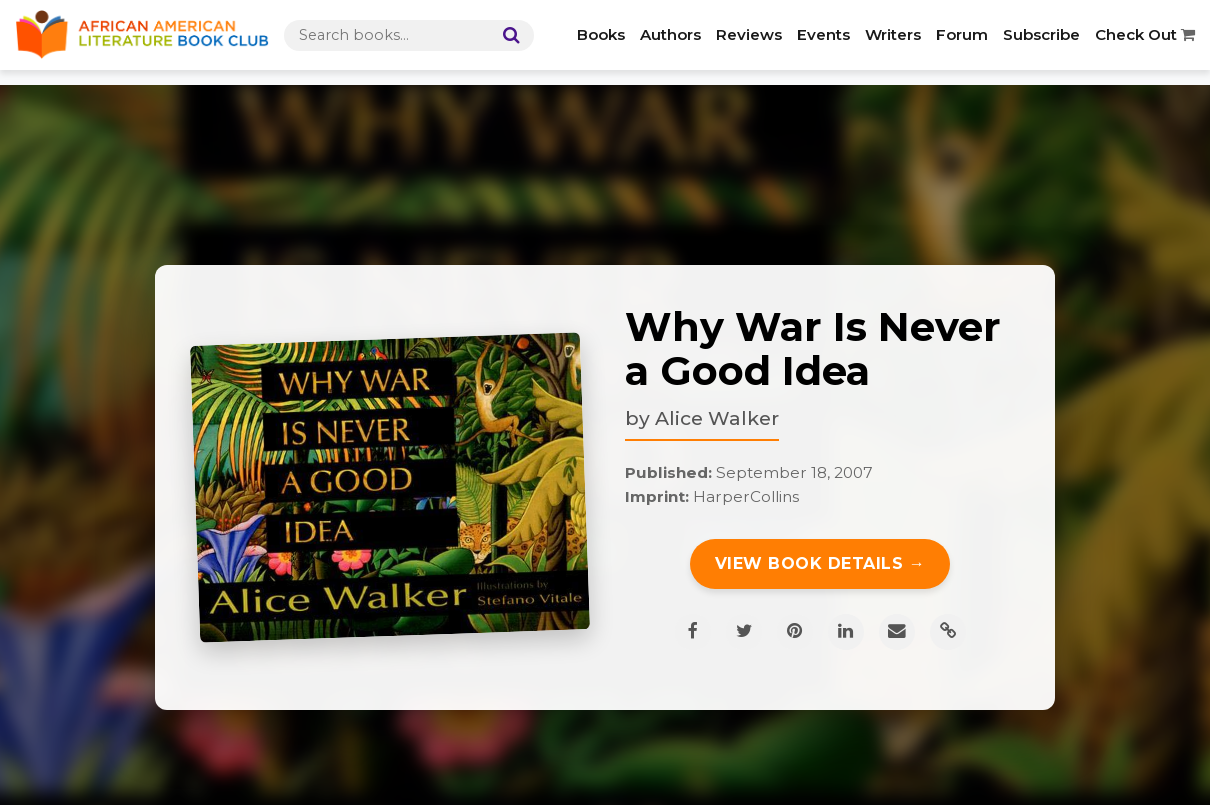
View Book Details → (820, 563)
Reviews (749, 34)
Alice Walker (717, 418)
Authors (670, 34)
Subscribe (1041, 34)
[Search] (507, 35)
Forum (962, 34)
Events (823, 34)
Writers (893, 34)
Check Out (1145, 34)
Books (601, 34)
